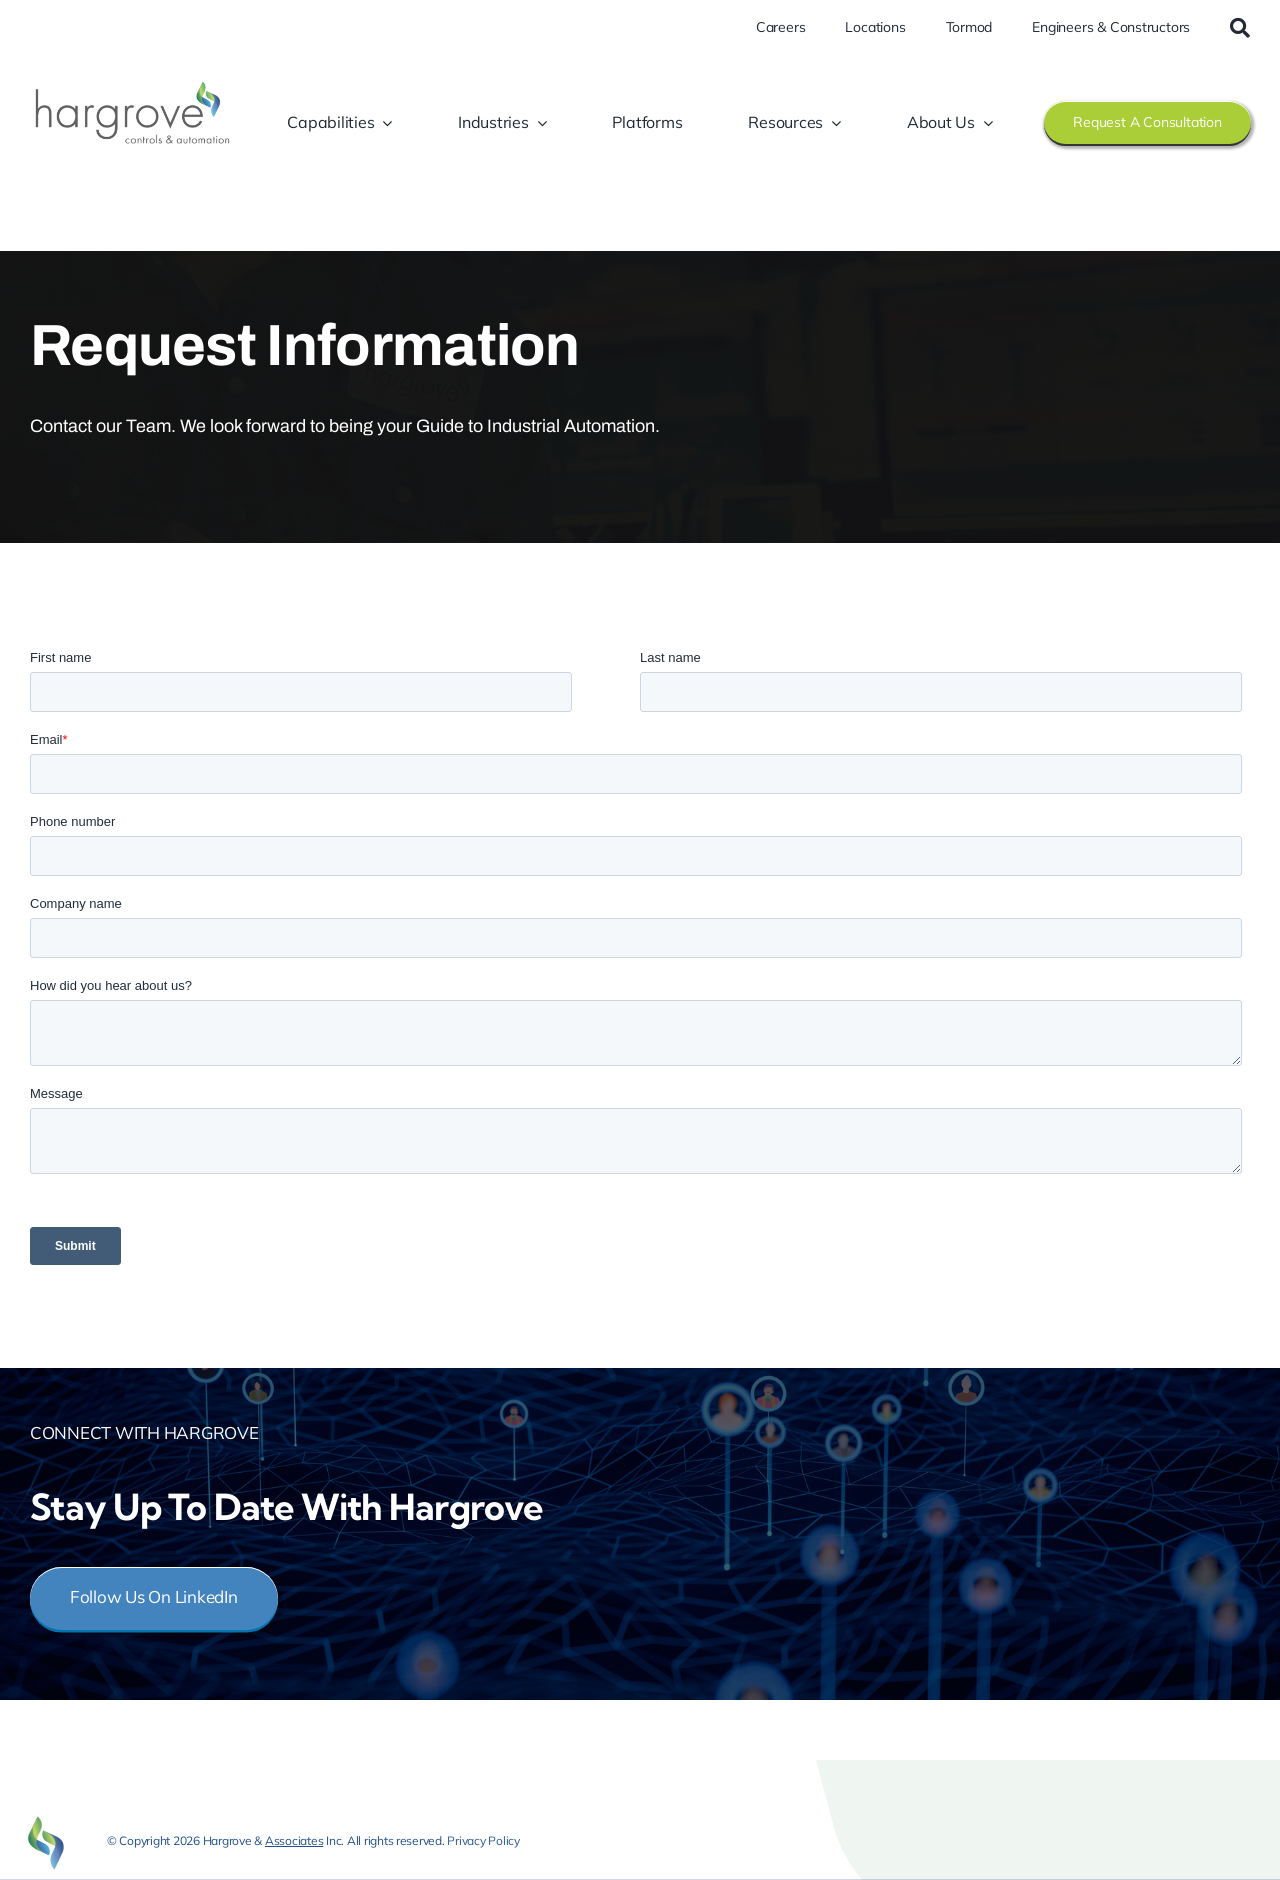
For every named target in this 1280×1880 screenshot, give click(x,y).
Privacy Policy (483, 1840)
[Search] (1240, 28)
